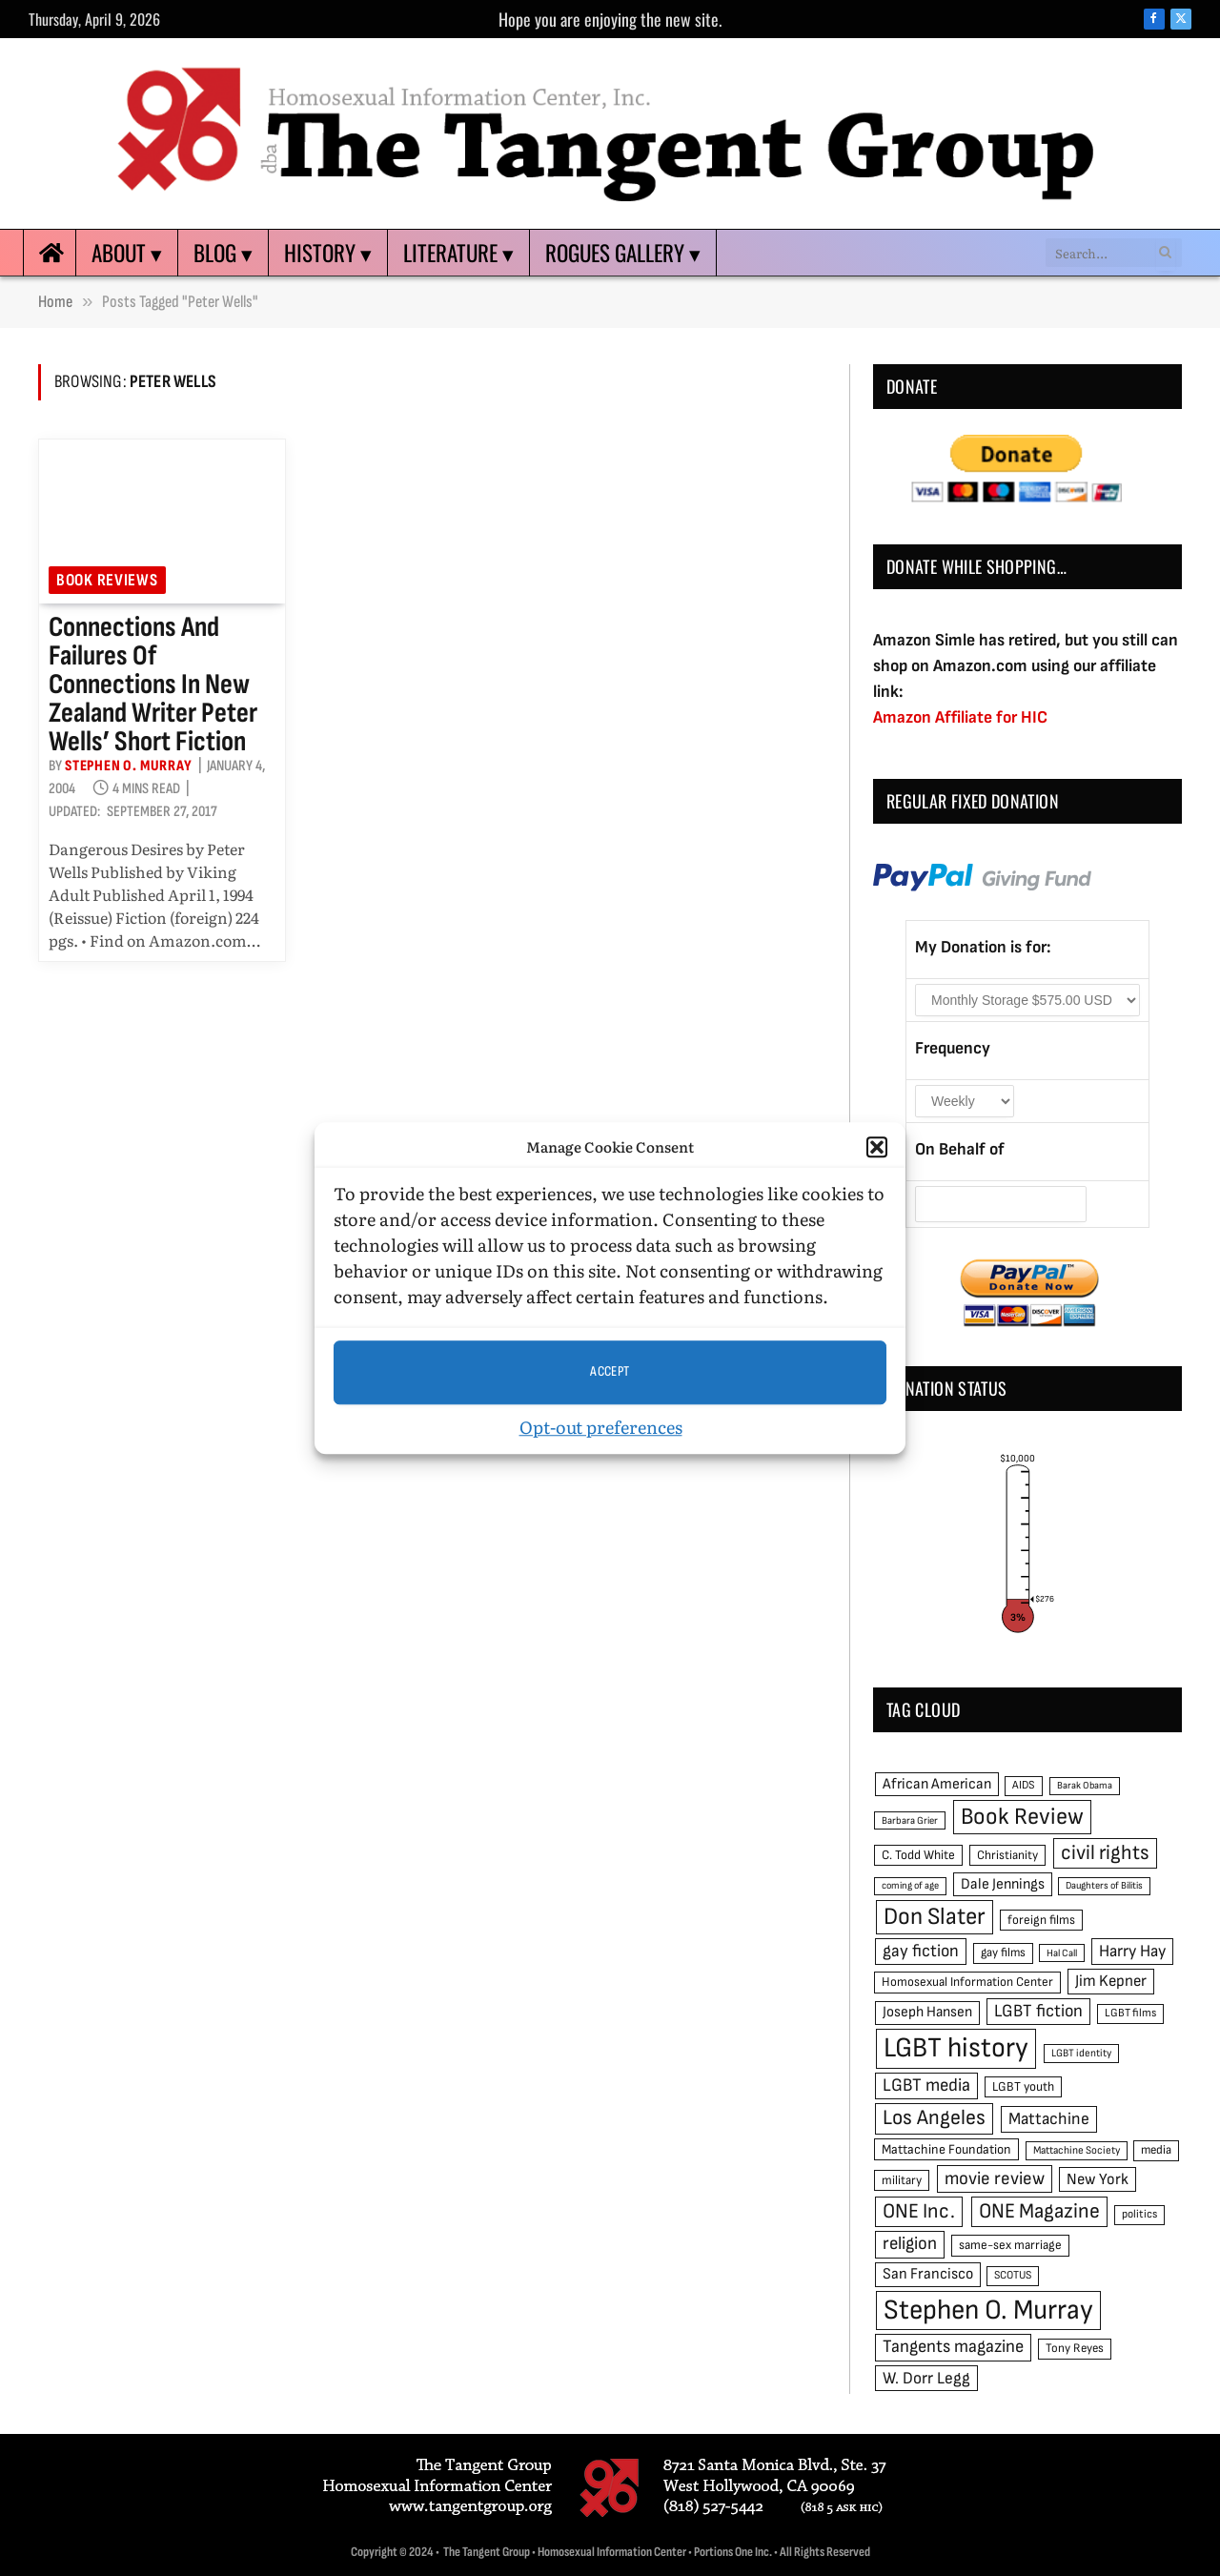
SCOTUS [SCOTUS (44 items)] (1012, 2275)
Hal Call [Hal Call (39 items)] (1062, 1953)
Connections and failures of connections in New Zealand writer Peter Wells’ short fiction (153, 684)
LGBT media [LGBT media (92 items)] (926, 2085)
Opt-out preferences (600, 1427)
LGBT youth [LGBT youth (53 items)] (1023, 2087)
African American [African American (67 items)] (937, 1784)
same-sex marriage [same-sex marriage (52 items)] (1010, 2245)
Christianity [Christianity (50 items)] (1007, 1855)
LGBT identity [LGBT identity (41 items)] (1081, 2053)
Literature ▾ (458, 252)
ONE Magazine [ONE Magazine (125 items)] (1039, 2211)
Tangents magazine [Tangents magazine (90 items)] (953, 2347)
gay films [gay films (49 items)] (1003, 1952)
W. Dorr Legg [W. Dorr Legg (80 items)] (926, 2378)
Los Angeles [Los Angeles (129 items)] (934, 2118)
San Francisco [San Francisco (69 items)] (928, 2273)
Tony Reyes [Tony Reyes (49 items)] (1075, 2348)
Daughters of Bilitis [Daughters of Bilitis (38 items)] (1104, 1885)
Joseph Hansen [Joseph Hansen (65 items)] (927, 2012)
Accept (610, 1371)
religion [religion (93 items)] (910, 2244)
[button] (876, 1147)
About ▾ (127, 252)
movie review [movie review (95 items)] (995, 2179)
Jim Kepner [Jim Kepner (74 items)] (1111, 1981)
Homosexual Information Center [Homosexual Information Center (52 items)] (967, 1982)
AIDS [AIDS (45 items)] (1023, 1785)
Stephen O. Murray (129, 766)
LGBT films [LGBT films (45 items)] (1130, 2013)
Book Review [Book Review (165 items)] (1022, 1816)
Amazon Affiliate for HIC (960, 717)
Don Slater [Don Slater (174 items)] (935, 1917)
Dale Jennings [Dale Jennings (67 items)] (1003, 1884)
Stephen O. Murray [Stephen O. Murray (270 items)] (988, 2310)
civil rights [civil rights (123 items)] (1105, 1853)
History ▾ (328, 252)
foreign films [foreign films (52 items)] (1041, 1920)
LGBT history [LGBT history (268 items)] (956, 2048)
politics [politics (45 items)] (1139, 2214)
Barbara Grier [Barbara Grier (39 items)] (910, 1820)
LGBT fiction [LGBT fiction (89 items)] (1038, 2011)
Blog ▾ (223, 252)
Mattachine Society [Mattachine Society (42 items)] (1076, 2150)
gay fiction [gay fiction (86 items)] (921, 1951)
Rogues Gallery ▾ (623, 252)
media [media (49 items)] (1156, 2149)
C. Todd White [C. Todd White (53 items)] (918, 1855)
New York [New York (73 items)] (1097, 2179)
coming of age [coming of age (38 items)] (910, 1885)
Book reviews (107, 580)
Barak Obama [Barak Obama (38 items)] (1084, 1785)
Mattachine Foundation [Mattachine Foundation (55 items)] (946, 2149)
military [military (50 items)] (902, 2180)
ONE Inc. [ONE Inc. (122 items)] (919, 2211)
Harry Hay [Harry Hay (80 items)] (1132, 1951)
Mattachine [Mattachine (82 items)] (1048, 2119)
